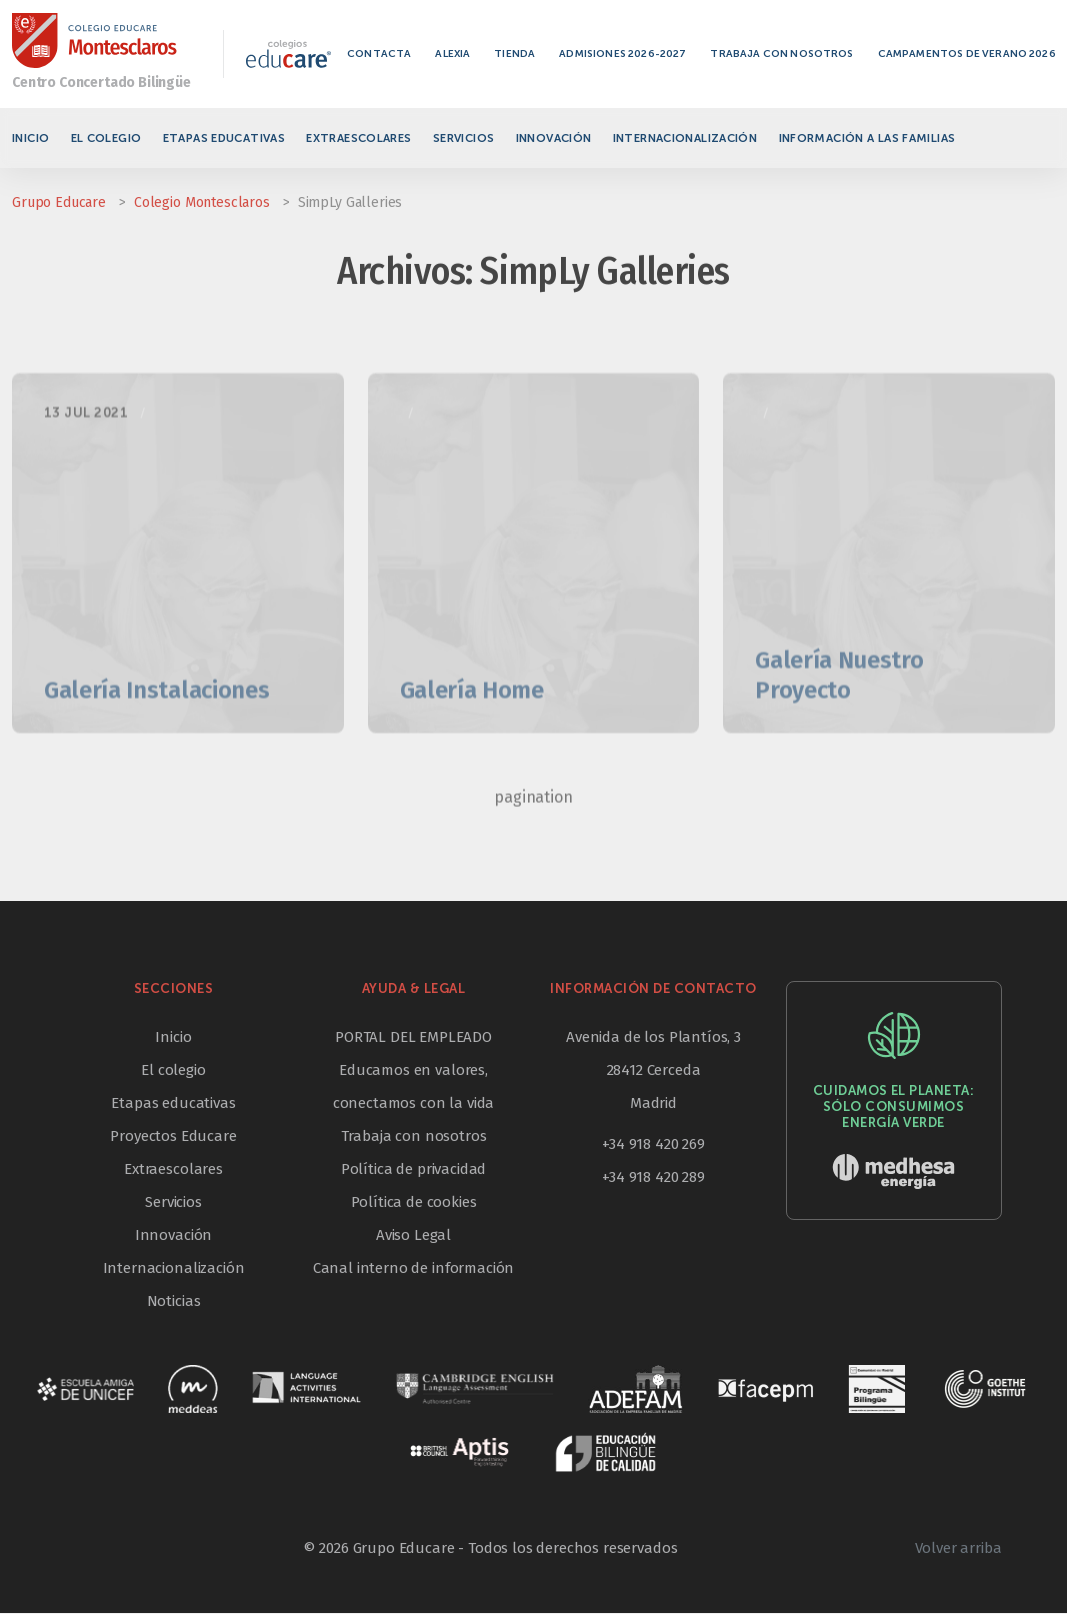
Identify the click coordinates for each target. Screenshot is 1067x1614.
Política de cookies (414, 1203)
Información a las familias (867, 138)
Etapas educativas (224, 138)
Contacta (382, 53)
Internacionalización (685, 138)
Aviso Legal (413, 1236)
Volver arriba (958, 1549)
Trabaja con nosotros (785, 53)
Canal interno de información (414, 1269)
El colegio (106, 138)
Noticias (174, 1302)
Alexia (455, 53)
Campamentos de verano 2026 (970, 53)
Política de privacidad (413, 1170)
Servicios (463, 138)
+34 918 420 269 (653, 1145)
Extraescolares (358, 138)
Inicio (30, 138)
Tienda (517, 53)
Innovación (554, 138)
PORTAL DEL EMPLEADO (413, 1038)
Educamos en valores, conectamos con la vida (413, 1087)
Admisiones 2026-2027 (625, 53)
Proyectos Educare (173, 1137)
